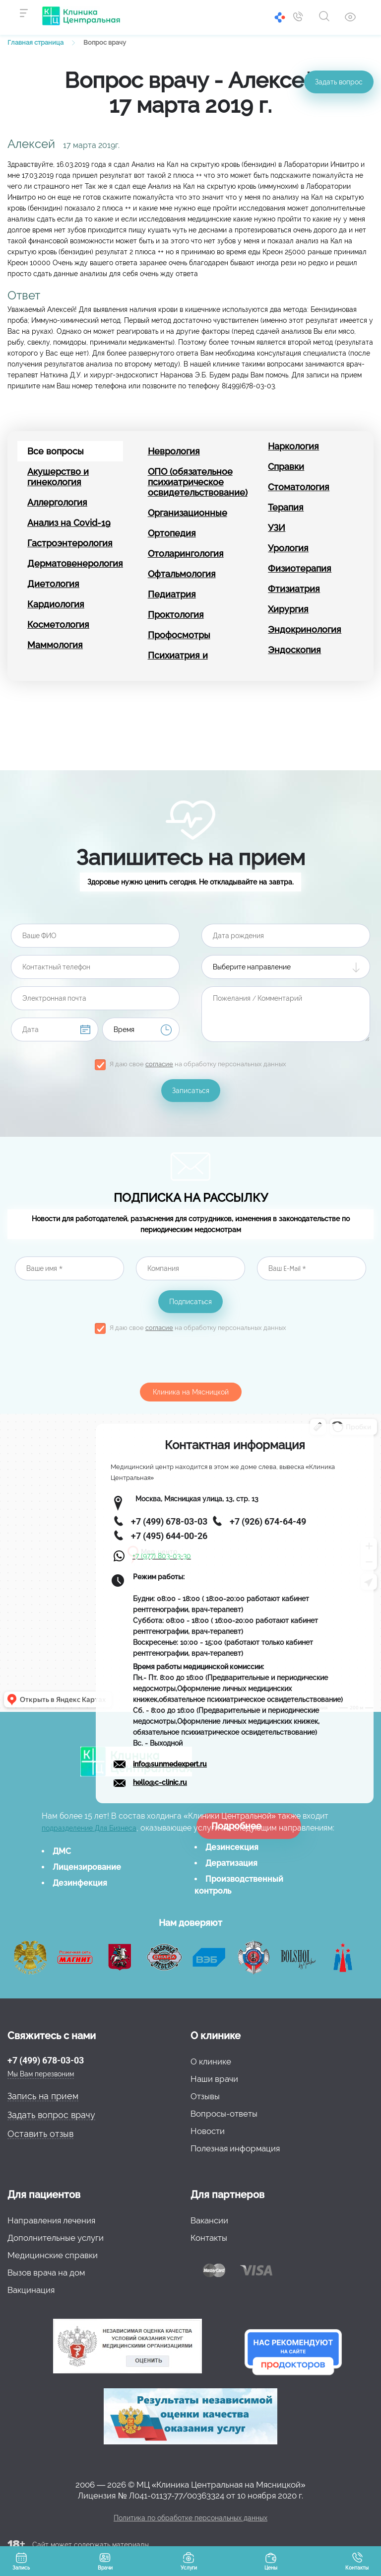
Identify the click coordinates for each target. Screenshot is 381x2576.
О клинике (210, 2061)
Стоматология (298, 487)
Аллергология (57, 502)
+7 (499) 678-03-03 (45, 2060)
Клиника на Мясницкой (191, 1392)
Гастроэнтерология (70, 543)
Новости (207, 2131)
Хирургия (288, 609)
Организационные (187, 513)
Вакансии (209, 2220)
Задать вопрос (339, 82)
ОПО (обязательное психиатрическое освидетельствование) (196, 482)
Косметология (58, 624)
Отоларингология (186, 553)
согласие (159, 1064)
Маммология (55, 645)
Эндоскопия (294, 650)
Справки (286, 466)
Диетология (53, 584)
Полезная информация (235, 2148)
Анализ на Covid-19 (69, 522)
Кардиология (55, 604)
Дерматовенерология (75, 563)
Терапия (286, 507)
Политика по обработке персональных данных (190, 2518)
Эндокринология (304, 629)
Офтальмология (182, 574)
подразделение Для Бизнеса (89, 1828)
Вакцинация (31, 2290)
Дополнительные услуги (55, 2238)
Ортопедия (172, 533)
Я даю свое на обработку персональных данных (198, 1064)
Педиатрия (172, 594)
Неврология (174, 451)
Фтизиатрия (294, 589)
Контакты (208, 2238)
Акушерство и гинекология (58, 476)
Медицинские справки (52, 2255)
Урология (288, 548)
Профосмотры (179, 635)
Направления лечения (51, 2220)
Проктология (176, 614)
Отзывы (205, 2096)
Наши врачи (214, 2079)
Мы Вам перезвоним (40, 2074)
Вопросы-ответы (223, 2114)
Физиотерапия (299, 568)
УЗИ (276, 527)
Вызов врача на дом (46, 2273)
